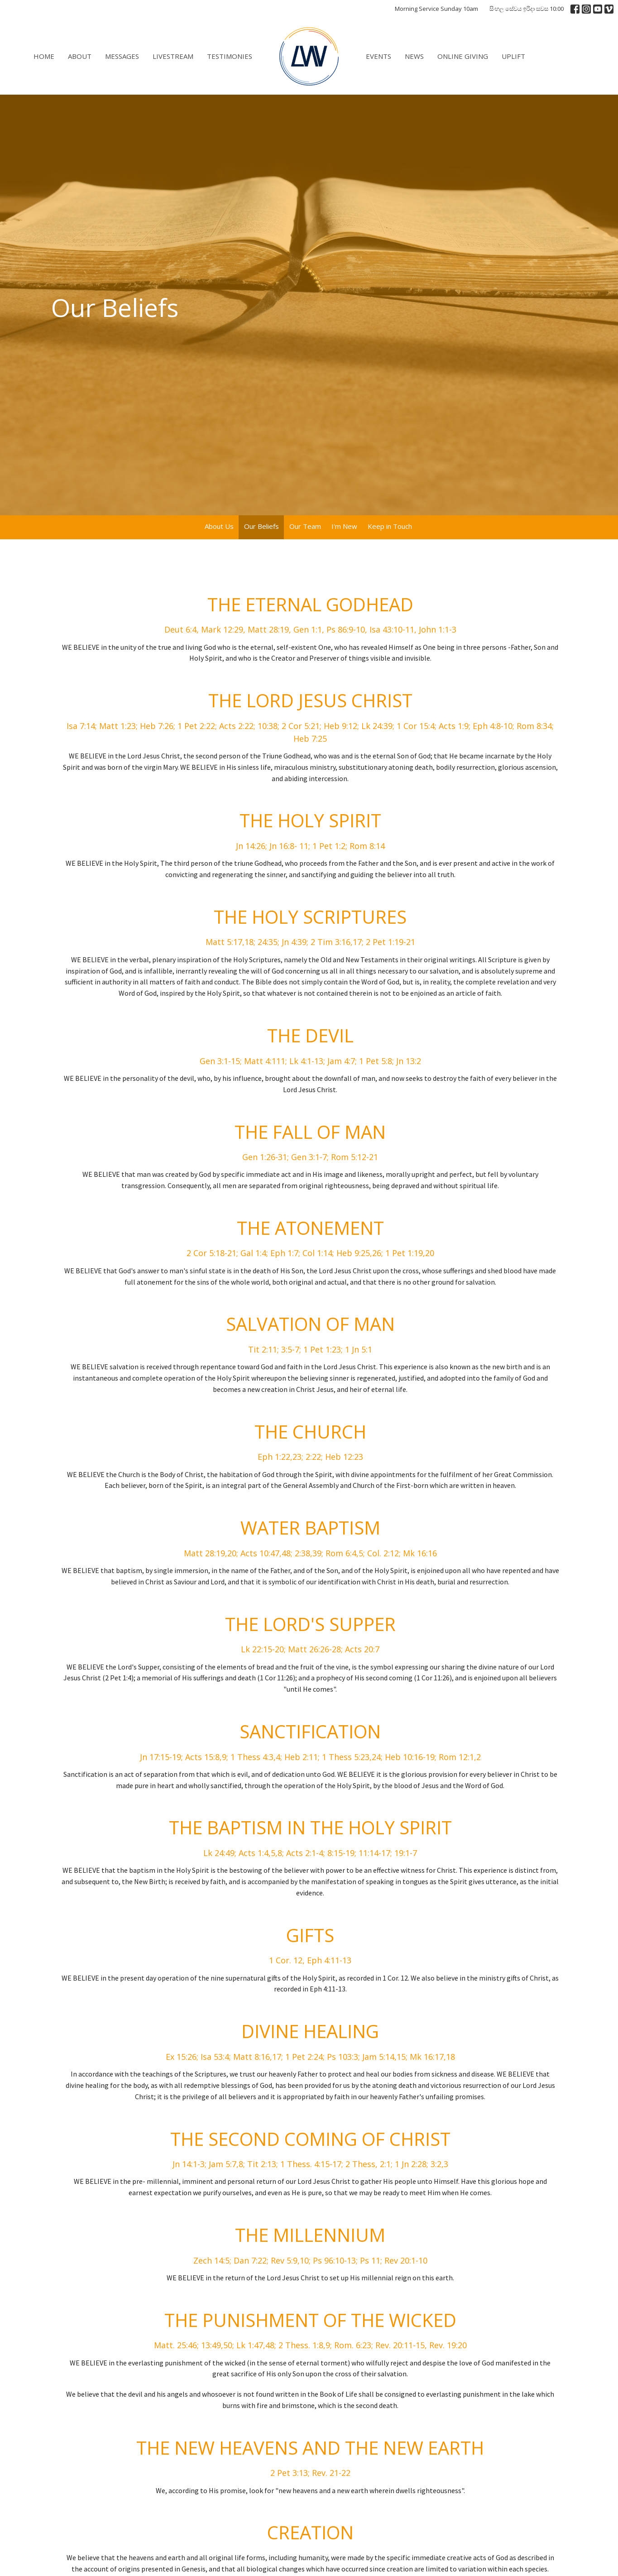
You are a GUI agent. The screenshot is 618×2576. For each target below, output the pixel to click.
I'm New (344, 526)
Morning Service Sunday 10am (436, 9)
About (79, 56)
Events (378, 56)
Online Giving (462, 56)
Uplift (513, 56)
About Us (219, 526)
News (414, 56)
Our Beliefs (261, 526)
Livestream (173, 56)
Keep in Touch (390, 526)
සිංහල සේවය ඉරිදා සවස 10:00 (526, 9)
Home (44, 56)
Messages (122, 56)
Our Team (305, 526)
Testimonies (229, 56)
